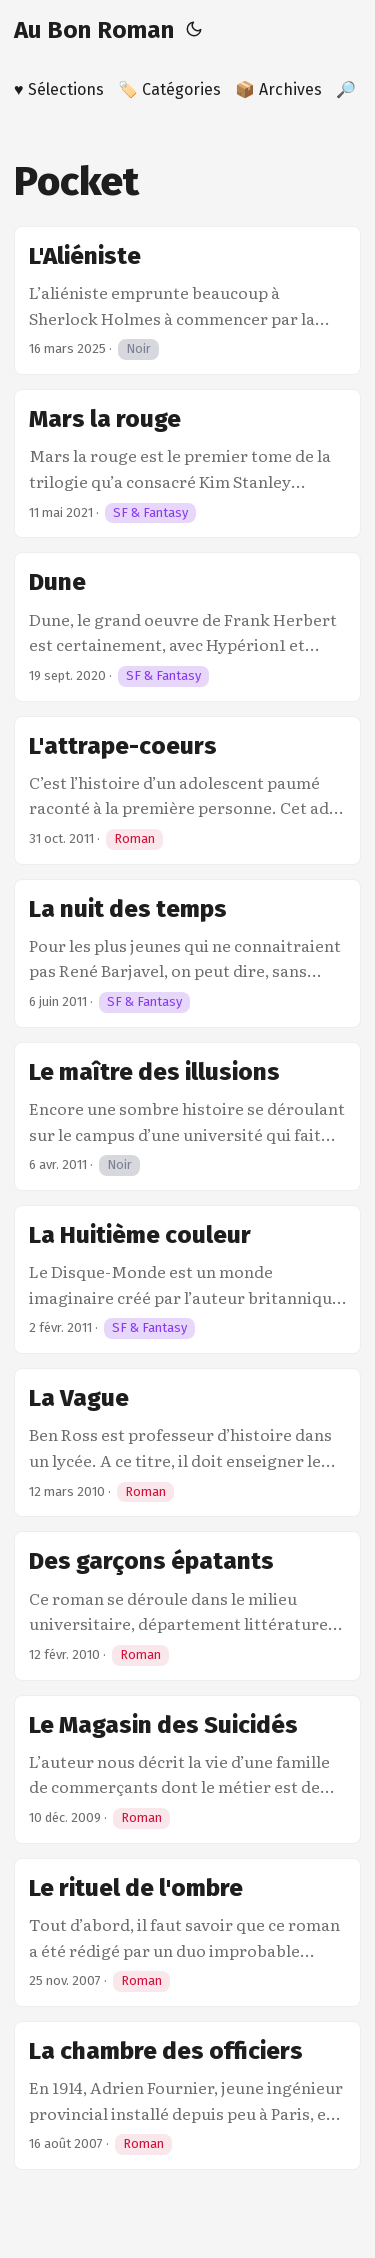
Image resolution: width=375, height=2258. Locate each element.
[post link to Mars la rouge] (187, 463)
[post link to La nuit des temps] (187, 953)
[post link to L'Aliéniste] (187, 300)
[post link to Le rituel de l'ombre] (187, 1932)
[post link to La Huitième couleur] (187, 1279)
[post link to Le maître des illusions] (187, 1116)
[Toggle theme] (194, 30)
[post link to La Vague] (187, 1442)
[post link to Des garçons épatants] (187, 1605)
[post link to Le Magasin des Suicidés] (187, 1769)
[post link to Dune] (187, 626)
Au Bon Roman (94, 30)
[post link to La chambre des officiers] (187, 2095)
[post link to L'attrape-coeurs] (187, 790)
